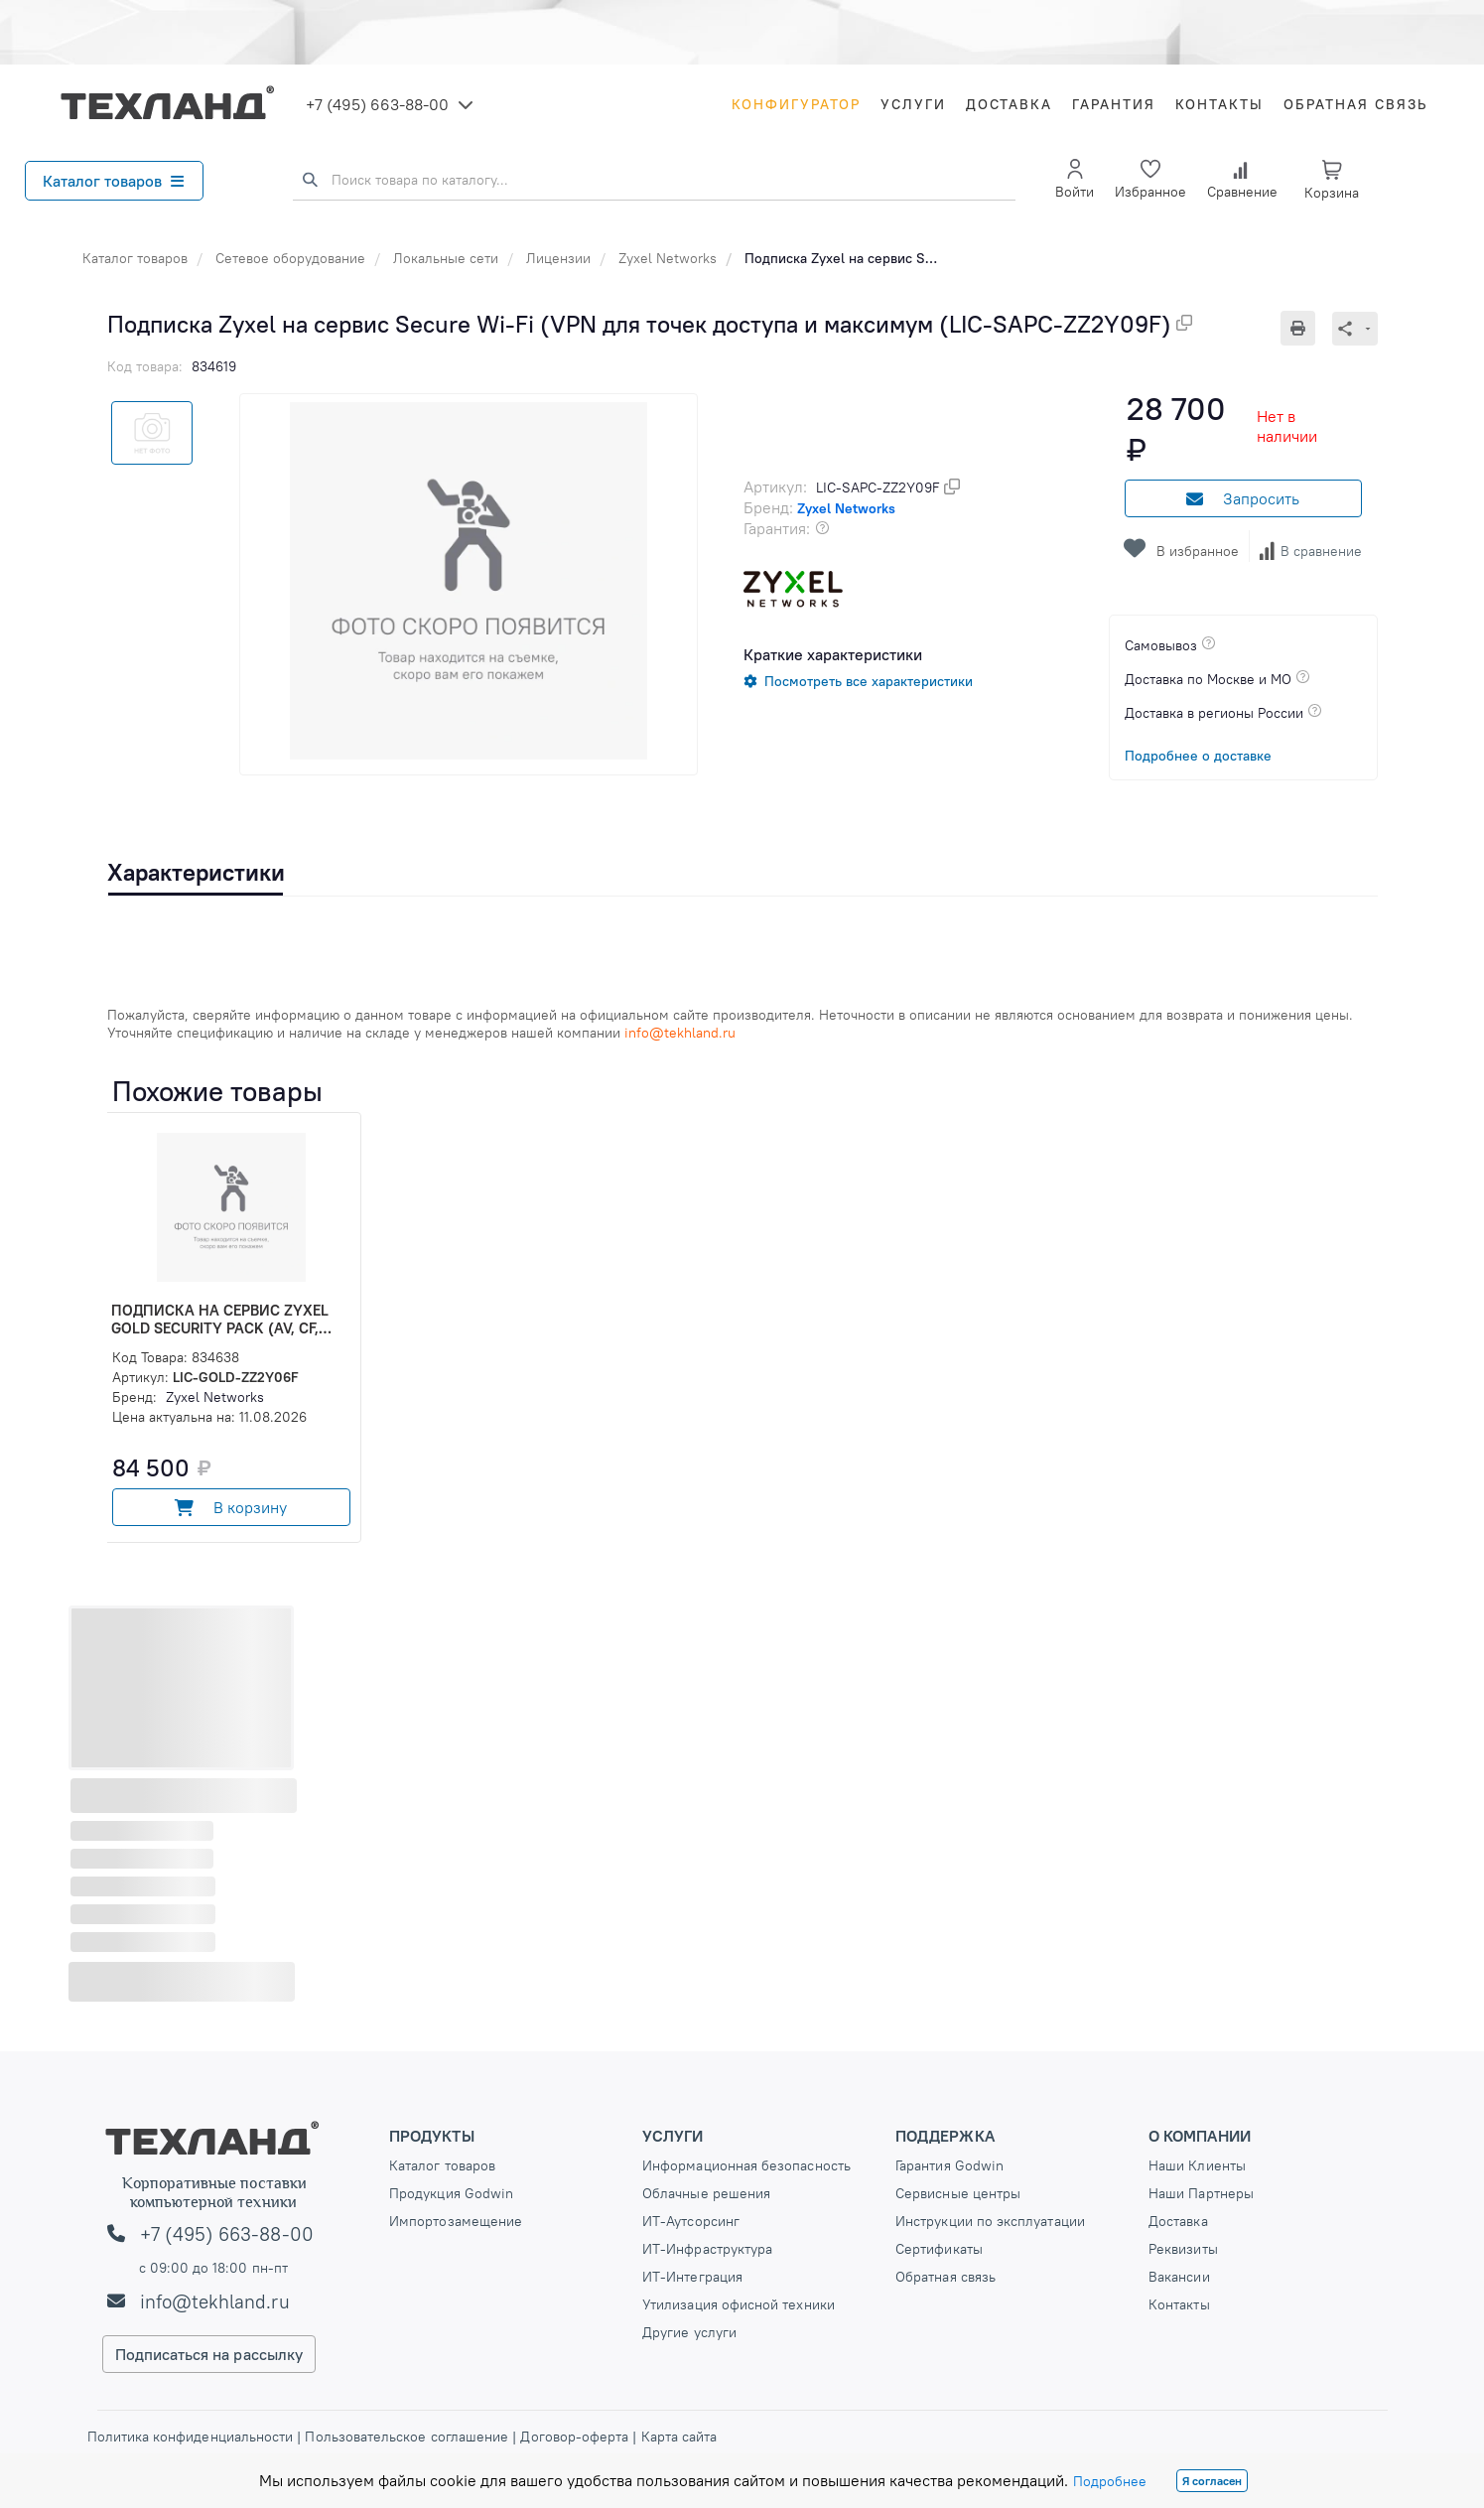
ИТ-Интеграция (692, 2277)
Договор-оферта (574, 2436)
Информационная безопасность (746, 2165)
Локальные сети (445, 258)
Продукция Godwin (451, 2193)
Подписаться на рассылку (209, 2354)
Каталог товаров (113, 181)
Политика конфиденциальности (192, 2436)
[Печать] (1306, 328)
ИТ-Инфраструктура (707, 2249)
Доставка (1009, 104)
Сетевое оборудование (290, 258)
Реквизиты (1183, 2249)
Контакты (1219, 104)
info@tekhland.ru (215, 2301)
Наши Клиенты (1197, 2165)
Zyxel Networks (667, 258)
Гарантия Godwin (949, 2165)
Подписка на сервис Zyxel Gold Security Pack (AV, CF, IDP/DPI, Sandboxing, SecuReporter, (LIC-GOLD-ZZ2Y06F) (220, 1319)
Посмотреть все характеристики (868, 681)
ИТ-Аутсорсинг (691, 2221)
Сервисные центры (957, 2193)
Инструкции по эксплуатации (990, 2221)
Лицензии (558, 258)
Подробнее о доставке (1198, 756)
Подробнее (1110, 2481)
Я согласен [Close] (1212, 2480)
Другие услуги (689, 2332)
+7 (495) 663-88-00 (377, 104)
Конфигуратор (796, 104)
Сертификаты (939, 2249)
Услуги (913, 104)
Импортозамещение (455, 2221)
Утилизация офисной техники (738, 2304)
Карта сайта (679, 2436)
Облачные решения (706, 2193)
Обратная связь (1355, 104)
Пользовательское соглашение (406, 2436)
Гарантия (1113, 104)
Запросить (1242, 498)
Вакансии (1179, 2277)
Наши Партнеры (1201, 2193)
